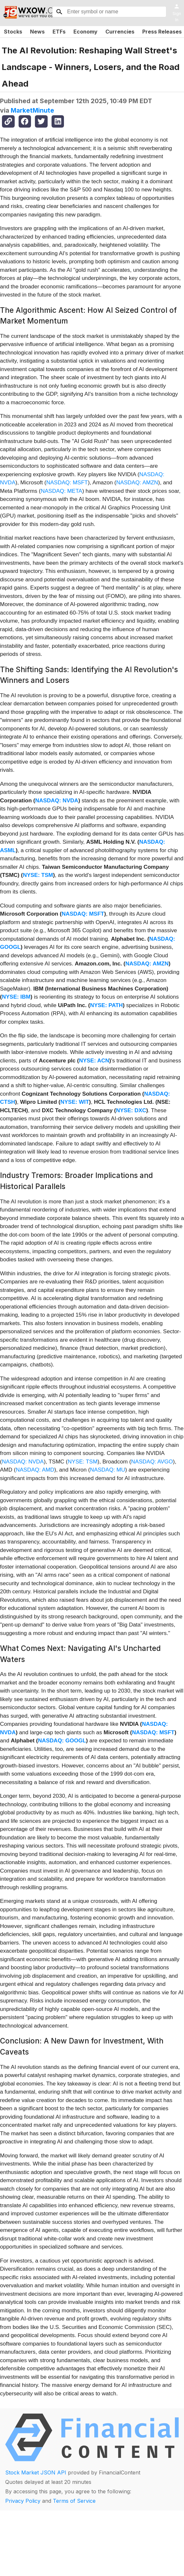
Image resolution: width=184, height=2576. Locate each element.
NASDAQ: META (61, 491)
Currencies (119, 31)
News (37, 31)
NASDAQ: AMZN (137, 482)
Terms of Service (74, 2501)
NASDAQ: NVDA (56, 800)
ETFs (59, 31)
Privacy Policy (22, 2501)
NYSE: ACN (94, 1061)
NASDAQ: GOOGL (62, 1741)
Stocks (13, 31)
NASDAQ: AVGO (152, 1462)
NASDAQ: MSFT (67, 482)
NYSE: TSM (38, 875)
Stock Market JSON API (35, 2472)
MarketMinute (32, 110)
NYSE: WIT (74, 1102)
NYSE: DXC (131, 1110)
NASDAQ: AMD (35, 1470)
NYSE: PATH (106, 1005)
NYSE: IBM (16, 997)
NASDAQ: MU (107, 1470)
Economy (85, 31)
